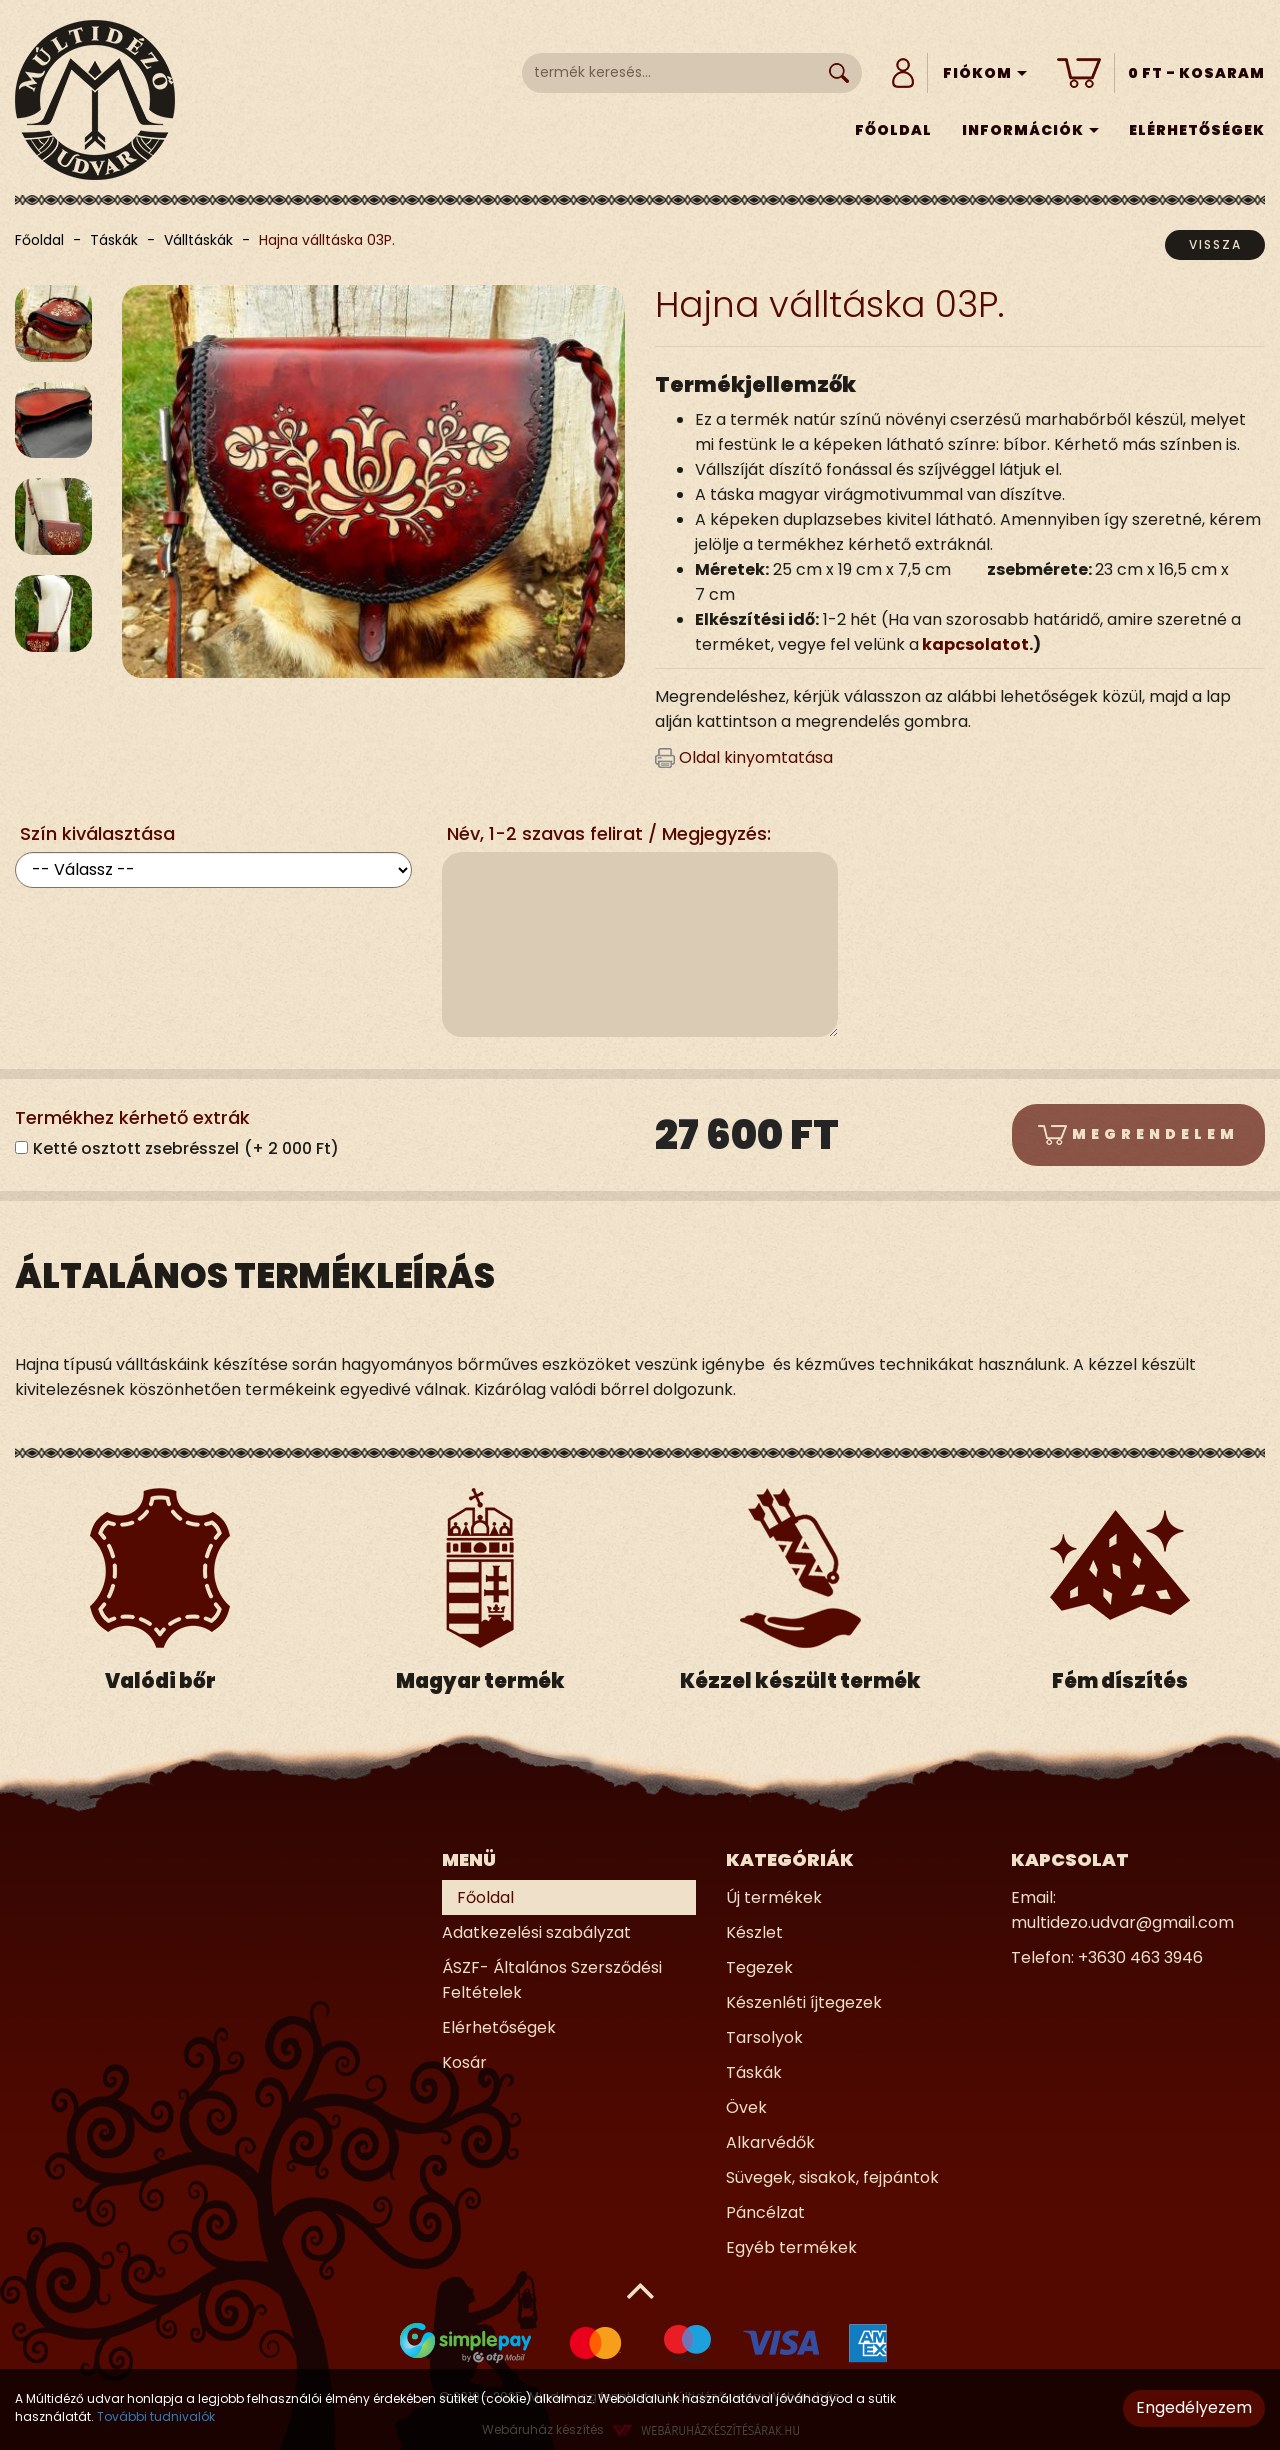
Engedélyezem (1194, 2407)
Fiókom (985, 73)
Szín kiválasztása (97, 833)
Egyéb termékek (791, 2247)
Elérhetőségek (1197, 130)
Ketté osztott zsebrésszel (186, 1148)
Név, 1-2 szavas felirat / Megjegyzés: (609, 833)
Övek (746, 2107)
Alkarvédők (770, 2142)
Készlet (754, 1932)
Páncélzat (765, 2212)
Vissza (1215, 244)
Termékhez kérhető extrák (132, 1117)
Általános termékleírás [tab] (255, 1276)
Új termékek (774, 1897)
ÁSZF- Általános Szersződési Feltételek (552, 1980)
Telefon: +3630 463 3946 (1107, 1957)
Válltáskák (198, 240)
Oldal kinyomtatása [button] (744, 757)
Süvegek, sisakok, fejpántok (832, 2177)
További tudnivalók (156, 2416)
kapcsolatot (975, 644)
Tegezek (759, 1967)
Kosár (464, 2062)
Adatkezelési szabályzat (536, 1932)
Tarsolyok (764, 2037)
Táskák (114, 240)
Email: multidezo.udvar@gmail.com (1122, 1910)
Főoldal (893, 130)
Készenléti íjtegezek (804, 2002)
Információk (1030, 130)
